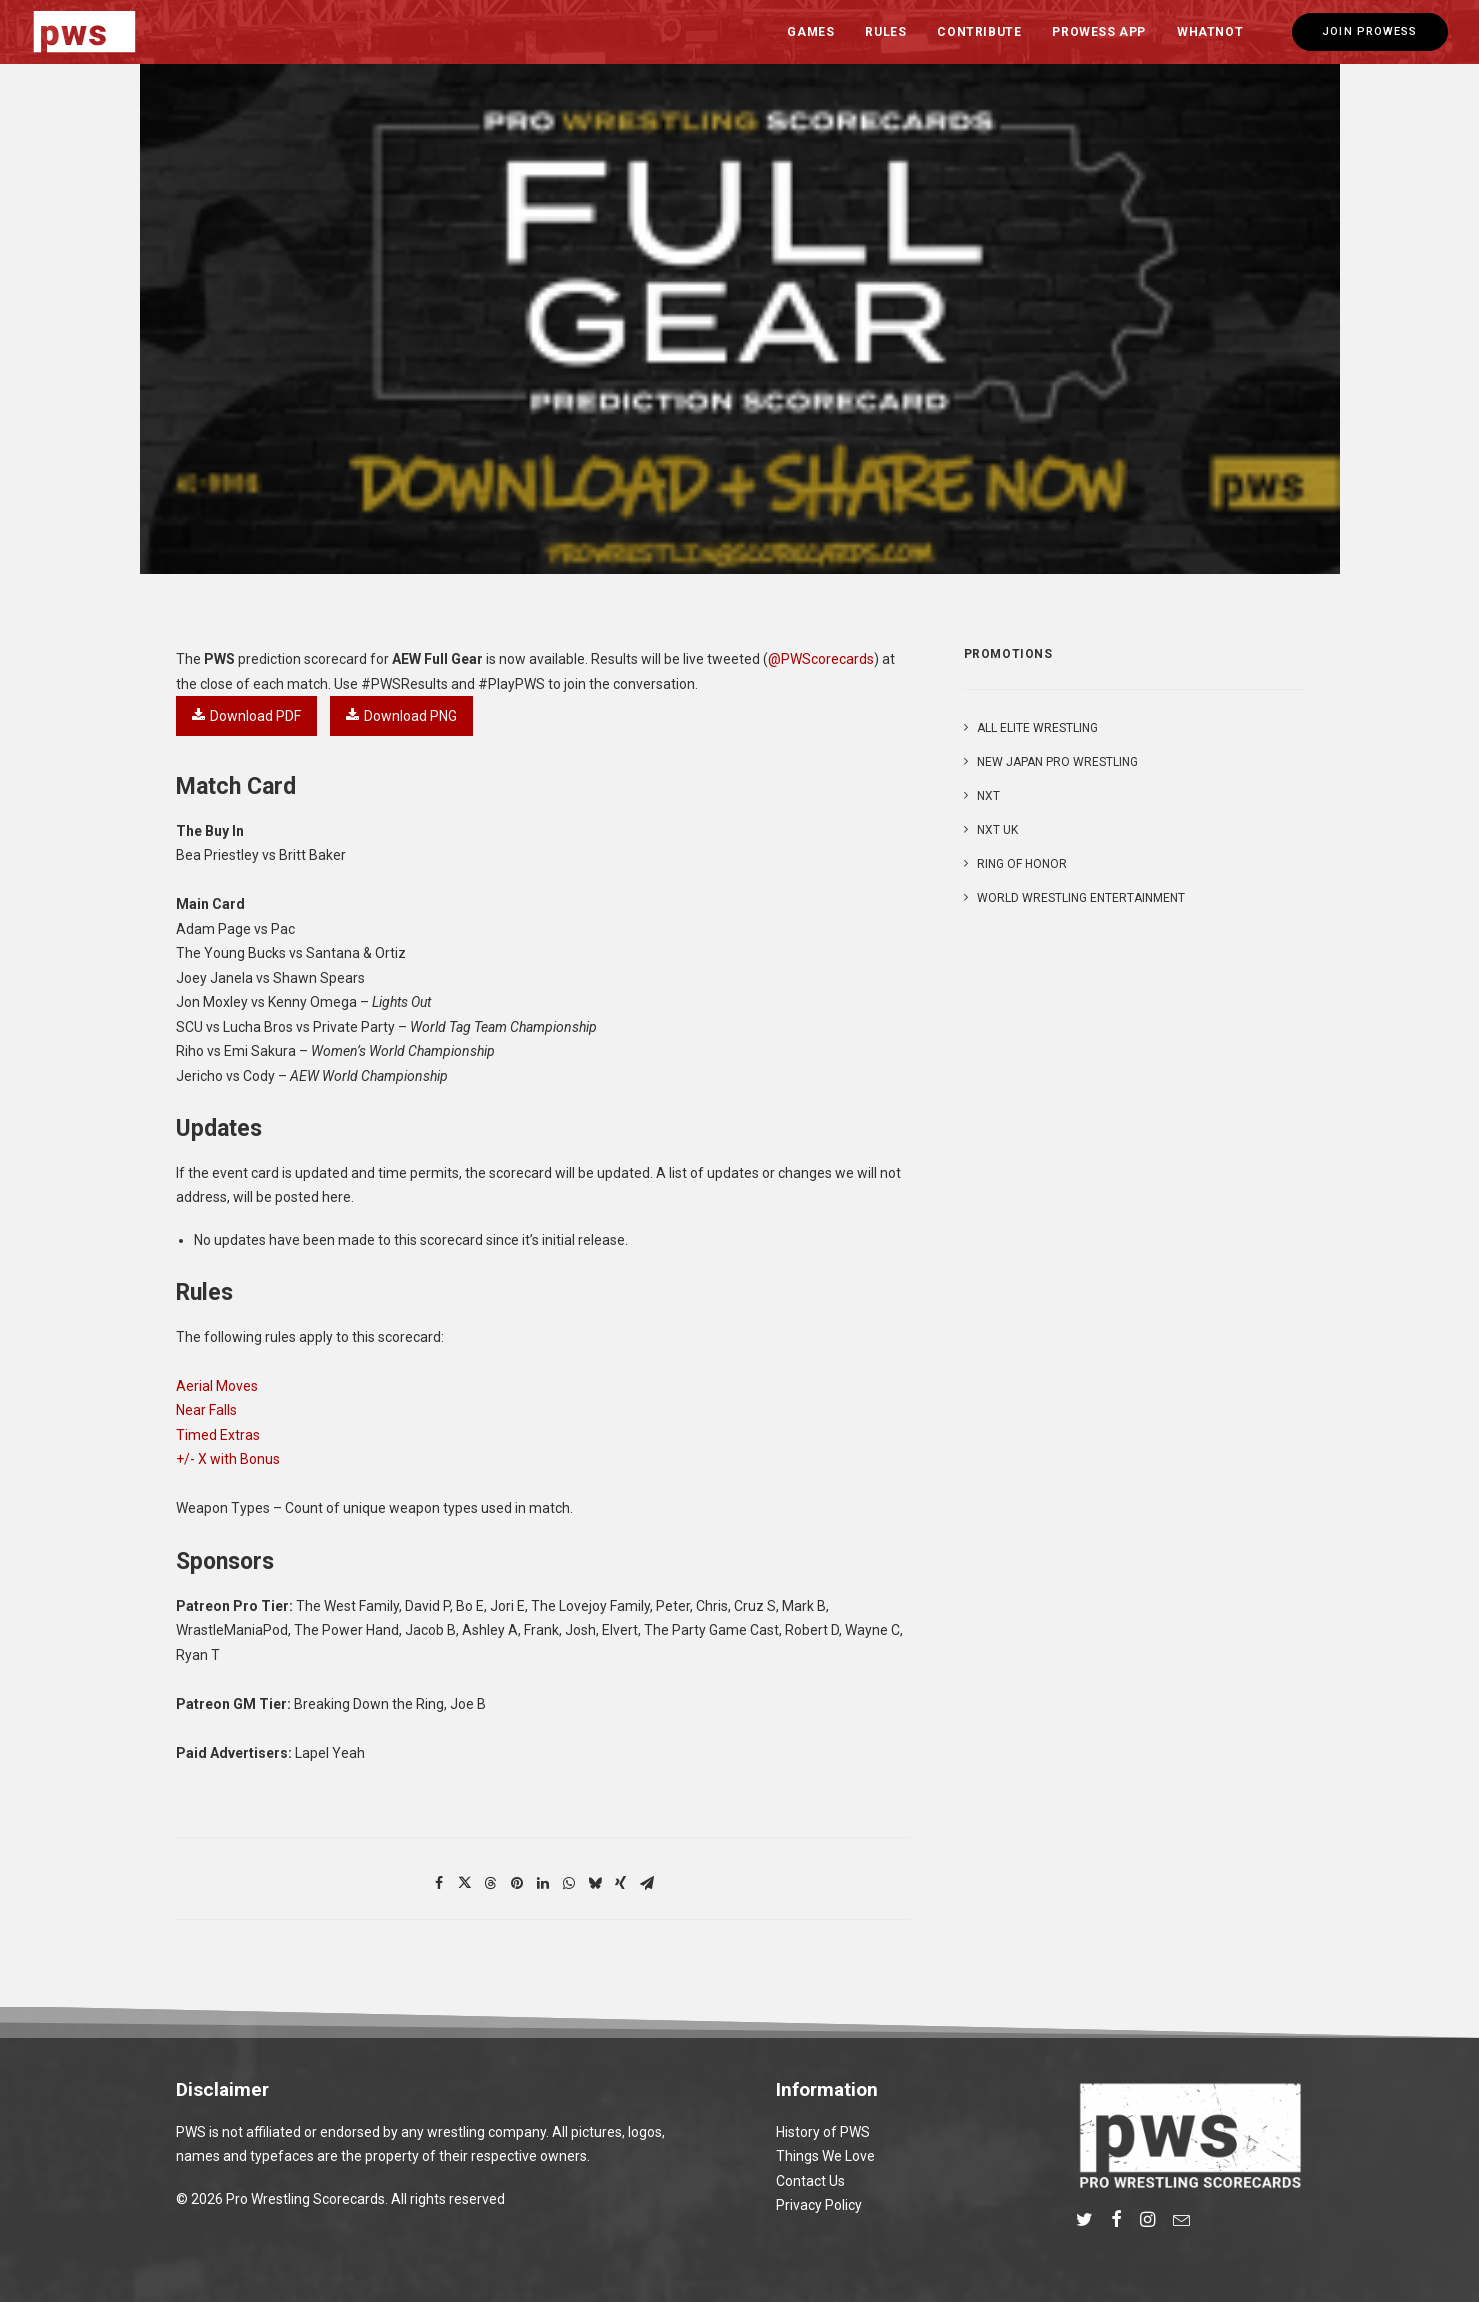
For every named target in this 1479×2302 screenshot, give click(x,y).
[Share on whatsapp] (569, 1883)
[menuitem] (810, 31)
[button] (1084, 2222)
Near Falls (206, 1410)
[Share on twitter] (465, 1883)
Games (810, 32)
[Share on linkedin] (543, 1883)
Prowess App (1099, 32)
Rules (885, 32)
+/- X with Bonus (228, 1459)
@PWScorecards (821, 659)
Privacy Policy (819, 2205)
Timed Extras (218, 1435)
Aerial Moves (217, 1386)
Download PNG (401, 716)
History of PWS (823, 2132)
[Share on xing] (621, 1883)
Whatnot (1210, 32)
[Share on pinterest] (517, 1883)
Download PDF (246, 716)
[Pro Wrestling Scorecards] (85, 31)
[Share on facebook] (439, 1883)
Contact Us (810, 2181)
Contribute (979, 32)
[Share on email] (647, 1883)
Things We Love (825, 2156)
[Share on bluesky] (595, 1883)
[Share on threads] (491, 1883)
